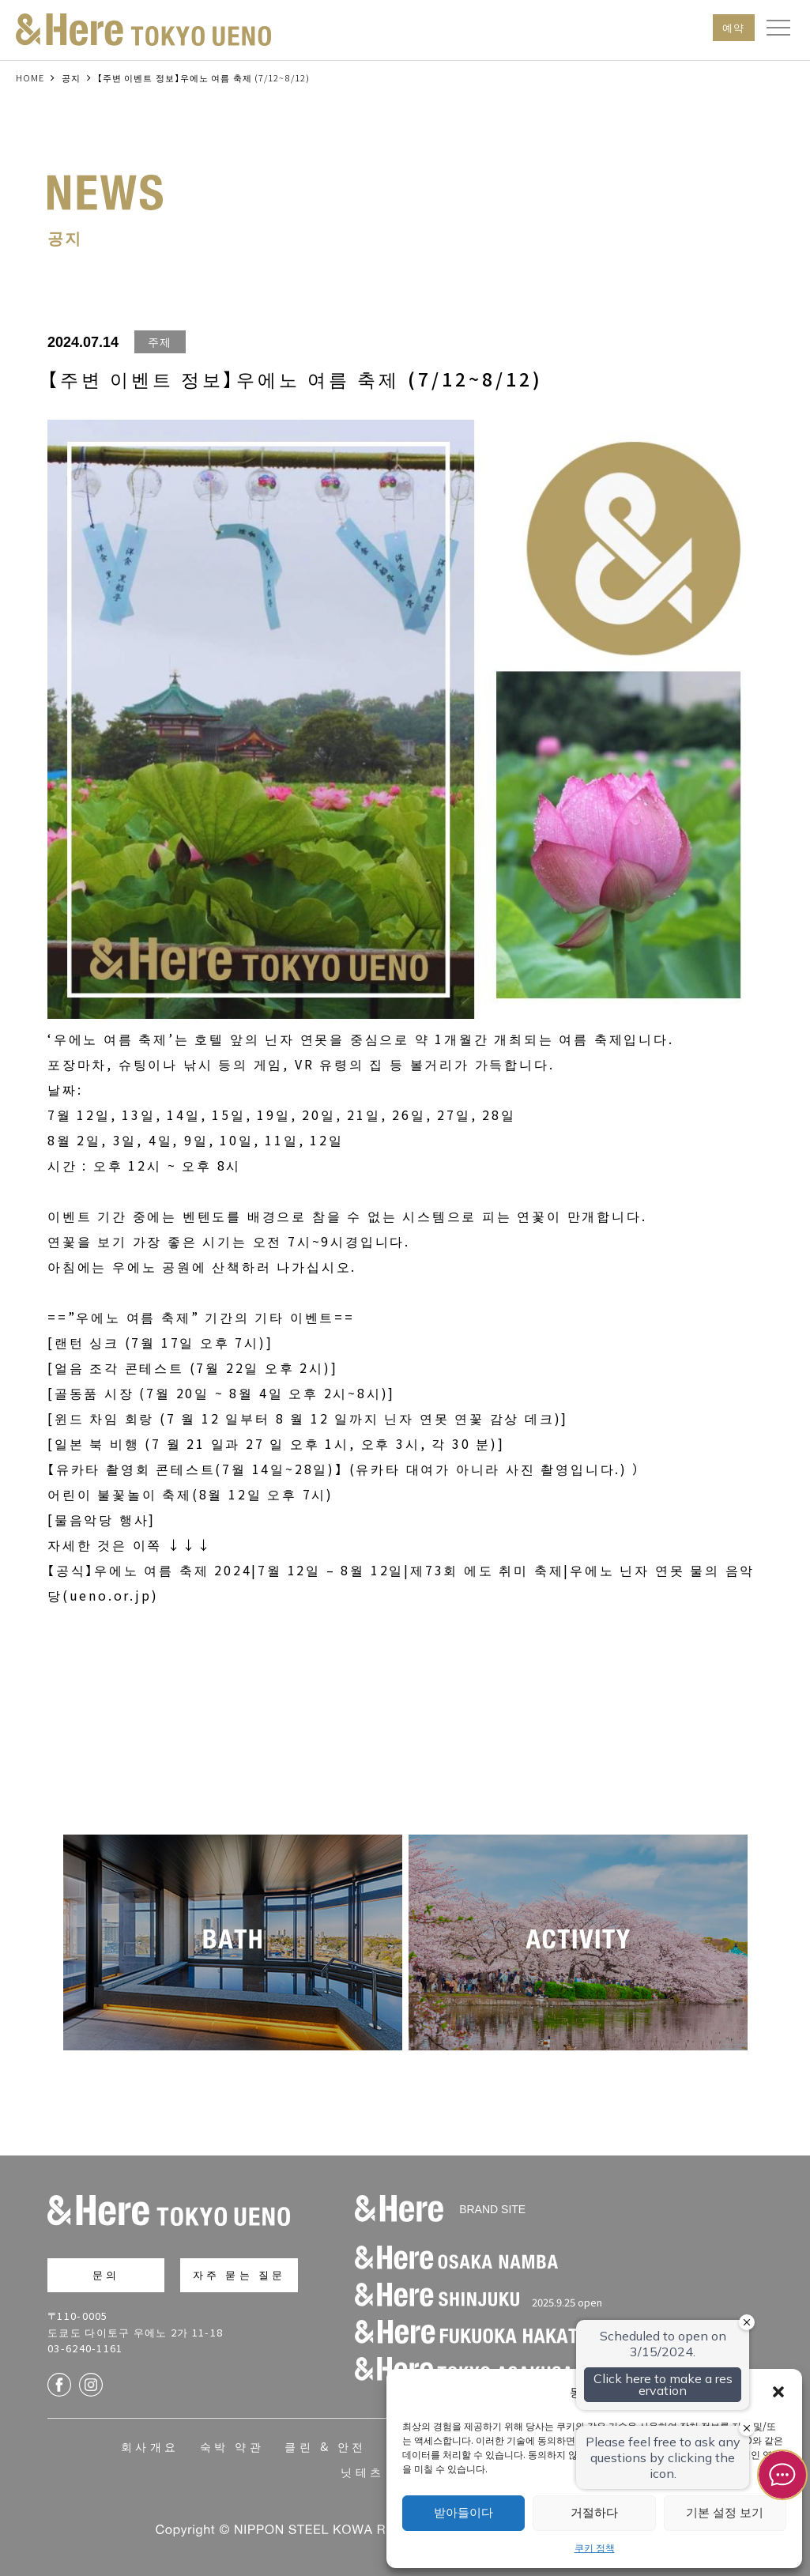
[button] (778, 2392)
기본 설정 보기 (724, 2512)
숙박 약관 (232, 2446)
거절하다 (594, 2512)
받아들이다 (463, 2512)
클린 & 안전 (325, 2446)
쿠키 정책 (595, 2547)
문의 (105, 2274)
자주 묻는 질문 (239, 2274)
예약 (733, 27)
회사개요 (150, 2446)
